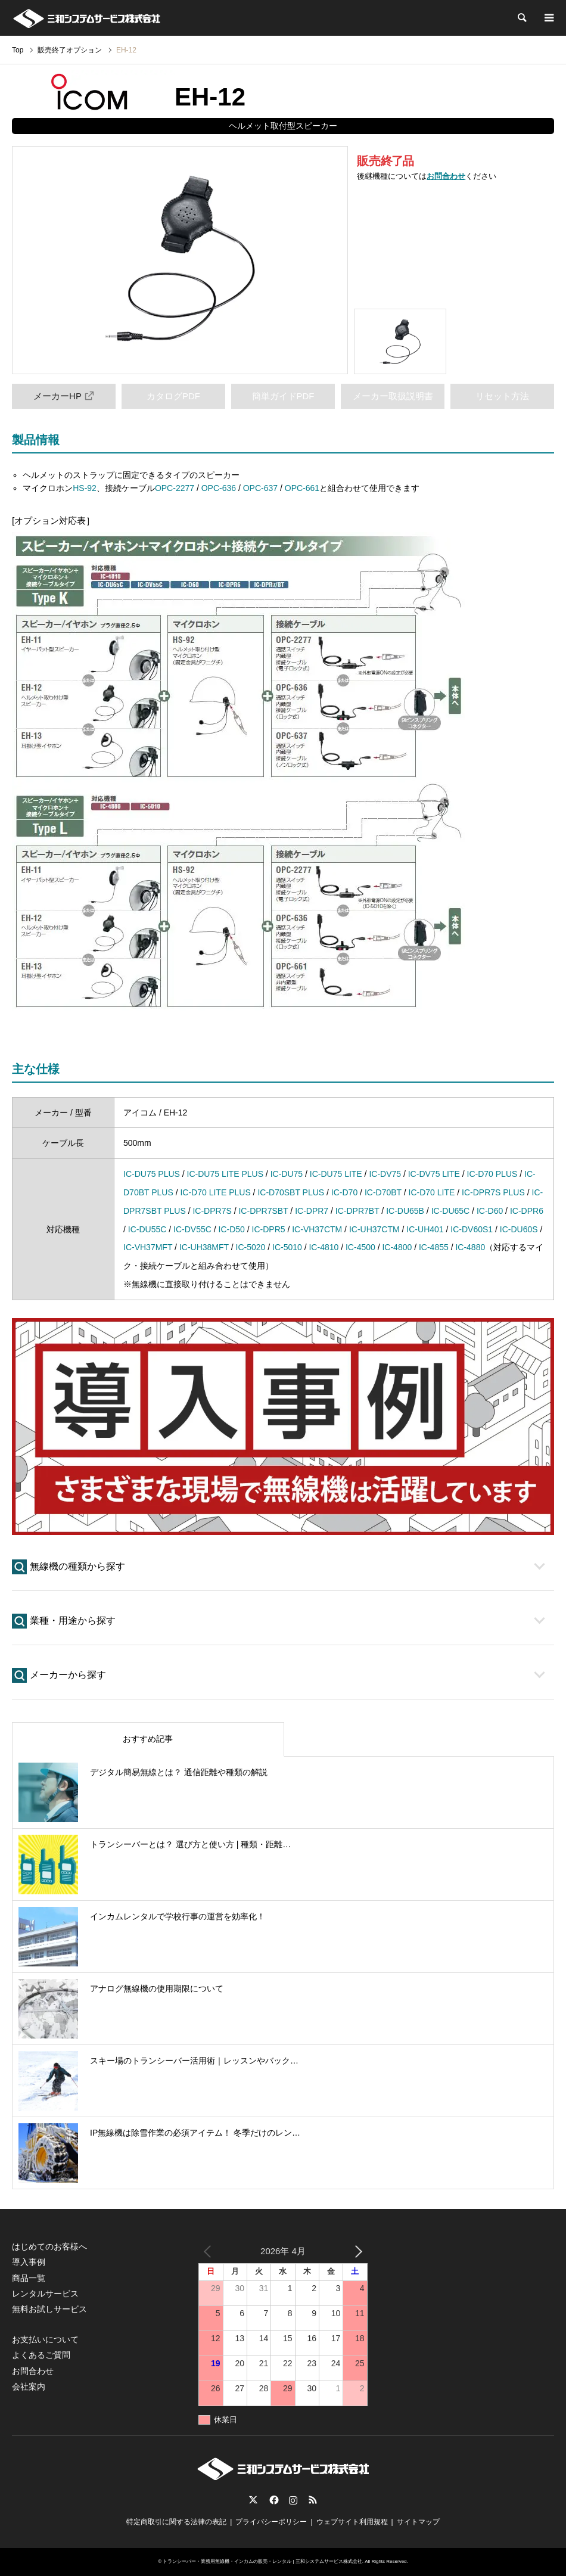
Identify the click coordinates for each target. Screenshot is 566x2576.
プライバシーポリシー (271, 2522)
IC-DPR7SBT (263, 1211)
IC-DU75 (286, 1174)
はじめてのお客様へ (49, 2246)
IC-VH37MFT (147, 1247)
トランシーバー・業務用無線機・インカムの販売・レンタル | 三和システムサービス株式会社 (262, 2561)
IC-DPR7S (211, 1211)
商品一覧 (28, 2278)
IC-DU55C (147, 1229)
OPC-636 (218, 488)
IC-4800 (397, 1247)
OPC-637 (260, 488)
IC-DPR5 (268, 1229)
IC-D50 (232, 1229)
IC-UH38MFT (204, 1247)
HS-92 (85, 488)
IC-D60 (490, 1211)
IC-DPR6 (526, 1211)
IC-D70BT (383, 1192)
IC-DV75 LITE (434, 1174)
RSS (313, 2500)
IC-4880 (470, 1247)
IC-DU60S (519, 1229)
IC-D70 (344, 1192)
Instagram (293, 2500)
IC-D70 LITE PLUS (215, 1192)
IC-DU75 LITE (336, 1174)
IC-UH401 (424, 1229)
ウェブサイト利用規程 (352, 2522)
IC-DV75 (385, 1174)
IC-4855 (434, 1247)
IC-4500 (360, 1247)
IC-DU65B (405, 1211)
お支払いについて (45, 2339)
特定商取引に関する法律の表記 (176, 2522)
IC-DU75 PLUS (151, 1174)
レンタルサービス (45, 2293)
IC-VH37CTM (317, 1229)
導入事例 (28, 2262)
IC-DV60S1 (471, 1229)
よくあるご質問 (41, 2355)
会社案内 (28, 2386)
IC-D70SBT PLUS (290, 1192)
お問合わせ (446, 176)
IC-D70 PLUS (492, 1174)
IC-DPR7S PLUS (493, 1192)
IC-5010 (287, 1247)
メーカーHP (63, 396)
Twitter (253, 2500)
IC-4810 (323, 1247)
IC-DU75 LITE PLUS (225, 1174)
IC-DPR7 (311, 1211)
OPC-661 (302, 488)
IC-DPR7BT (357, 1211)
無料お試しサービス (49, 2309)
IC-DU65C (450, 1211)
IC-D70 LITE (432, 1192)
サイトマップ (418, 2522)
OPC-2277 (174, 488)
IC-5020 (251, 1247)
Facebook (273, 2500)
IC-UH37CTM (374, 1229)
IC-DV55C (192, 1229)
